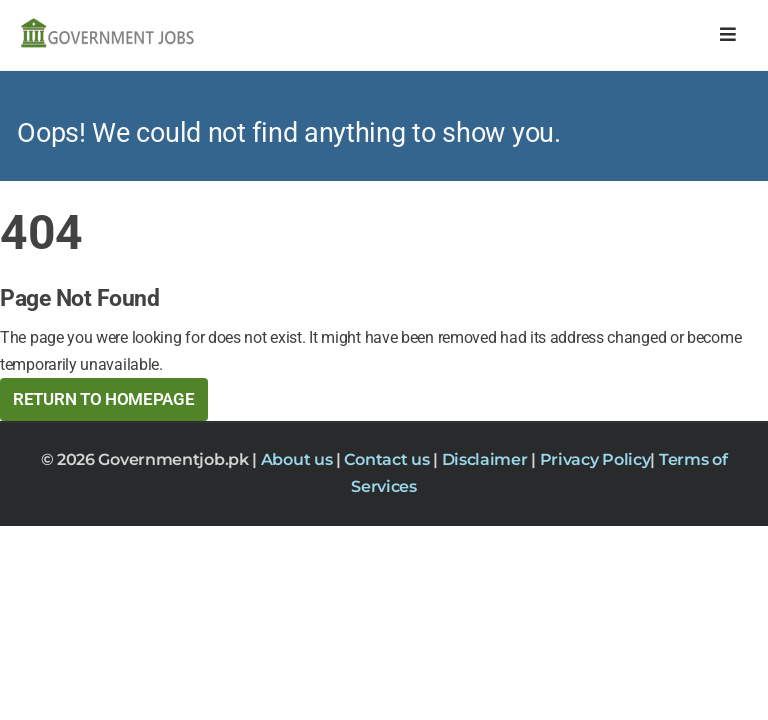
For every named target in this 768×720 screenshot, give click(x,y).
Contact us (388, 459)
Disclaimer (487, 459)
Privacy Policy (595, 459)
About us (298, 459)
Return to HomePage (104, 399)
